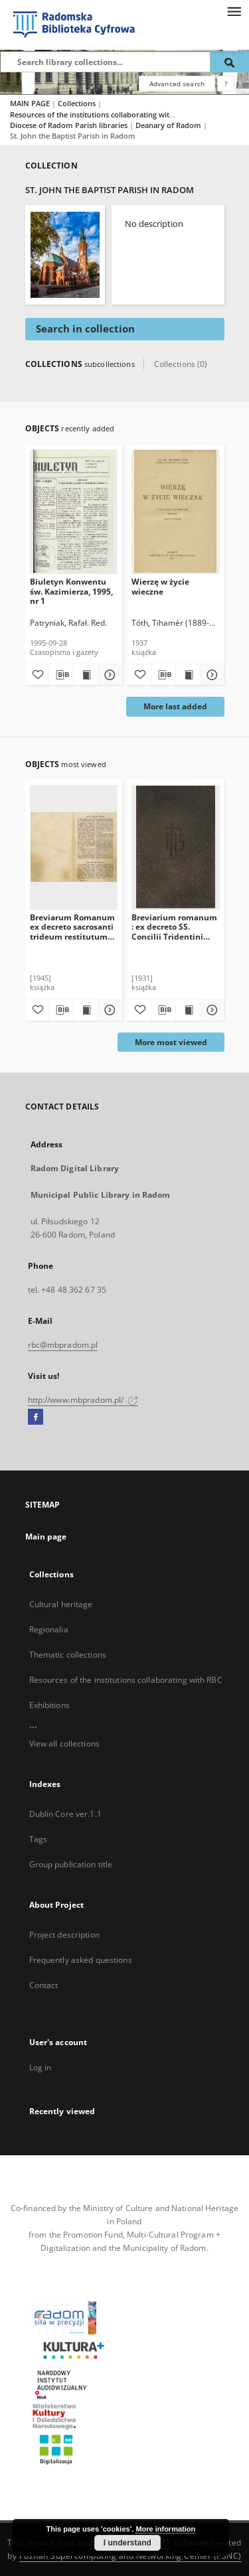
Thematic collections (67, 1654)
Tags (38, 1839)
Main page (46, 1536)
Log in (40, 2067)
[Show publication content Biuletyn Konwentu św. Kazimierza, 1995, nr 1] (86, 674)
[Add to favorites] (37, 674)
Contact (43, 1985)
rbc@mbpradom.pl (63, 1344)
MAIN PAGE (30, 103)
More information (165, 2529)
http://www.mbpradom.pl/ (83, 1399)
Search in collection (85, 329)
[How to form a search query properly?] (225, 84)
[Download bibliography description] (61, 674)
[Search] (229, 61)
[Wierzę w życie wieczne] (175, 511)
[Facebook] (35, 1417)
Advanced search (177, 83)
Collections (78, 103)
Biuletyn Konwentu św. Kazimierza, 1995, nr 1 (71, 591)
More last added (175, 706)
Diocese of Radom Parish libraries (69, 125)
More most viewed (171, 1042)
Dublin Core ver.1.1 (65, 1814)
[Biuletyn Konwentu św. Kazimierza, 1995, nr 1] (74, 511)
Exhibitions (49, 1705)
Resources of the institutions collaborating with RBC (101, 114)
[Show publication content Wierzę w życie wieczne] (188, 674)
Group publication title (71, 1864)
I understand (127, 2542)
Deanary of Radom (169, 125)
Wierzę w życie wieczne (160, 586)
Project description (64, 1934)
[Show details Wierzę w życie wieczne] (210, 674)
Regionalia (48, 1629)
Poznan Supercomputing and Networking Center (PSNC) (130, 2555)
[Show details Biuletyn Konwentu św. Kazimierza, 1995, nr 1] (108, 674)
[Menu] (234, 10)
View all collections (64, 1743)
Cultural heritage (61, 1604)
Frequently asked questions (80, 1960)
